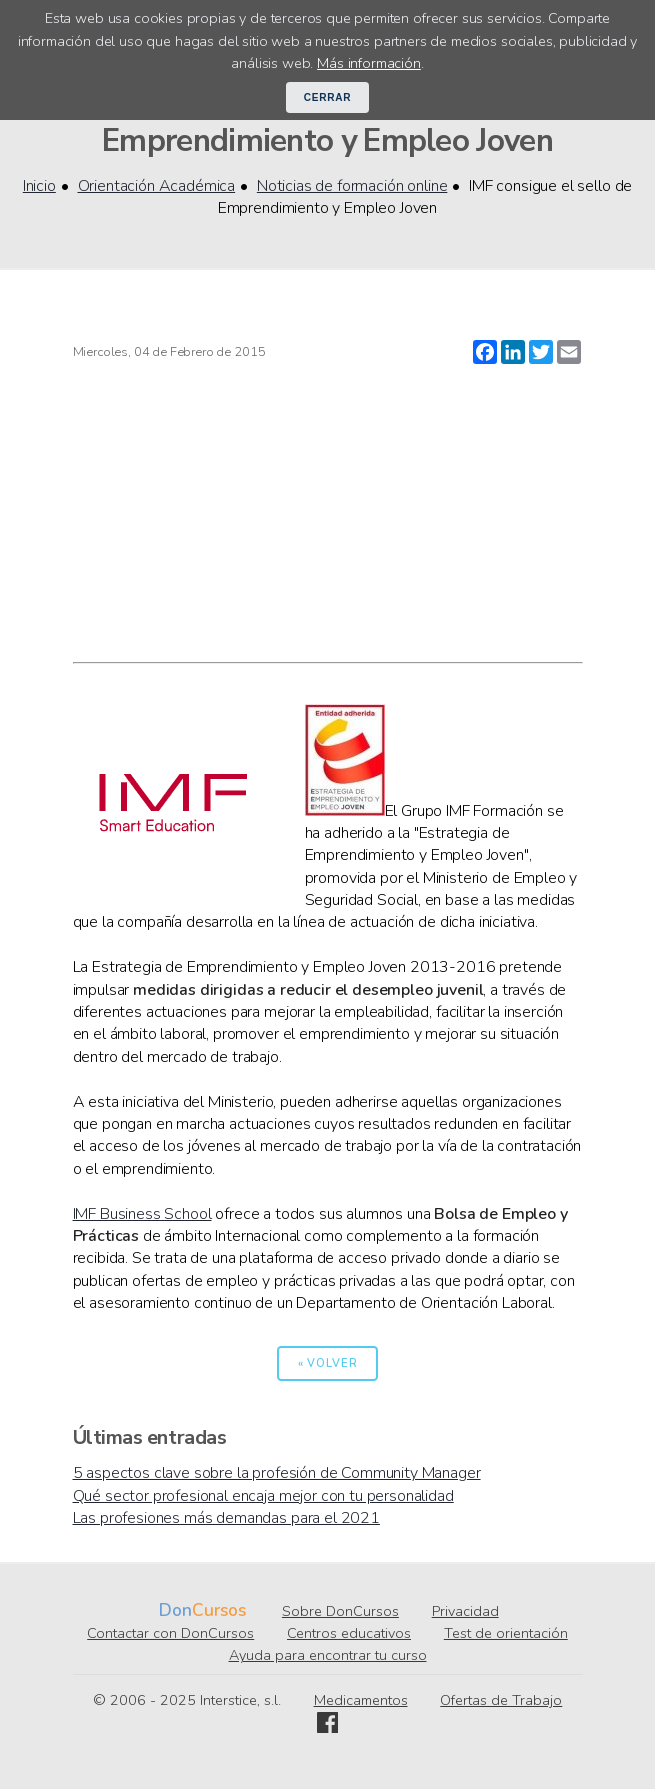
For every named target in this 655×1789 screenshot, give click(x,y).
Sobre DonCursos (340, 1611)
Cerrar (328, 97)
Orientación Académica (157, 186)
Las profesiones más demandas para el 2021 (226, 1518)
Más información (369, 63)
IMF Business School (142, 1214)
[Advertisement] (328, 512)
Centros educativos (349, 1633)
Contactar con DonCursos (170, 1633)
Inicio (39, 186)
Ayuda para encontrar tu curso (328, 1655)
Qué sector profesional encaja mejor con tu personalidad (263, 1496)
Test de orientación (506, 1633)
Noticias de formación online (352, 186)
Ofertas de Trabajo (501, 1700)
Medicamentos (361, 1700)
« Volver (328, 1363)
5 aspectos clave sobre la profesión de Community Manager (277, 1473)
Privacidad (465, 1611)
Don (175, 1610)
